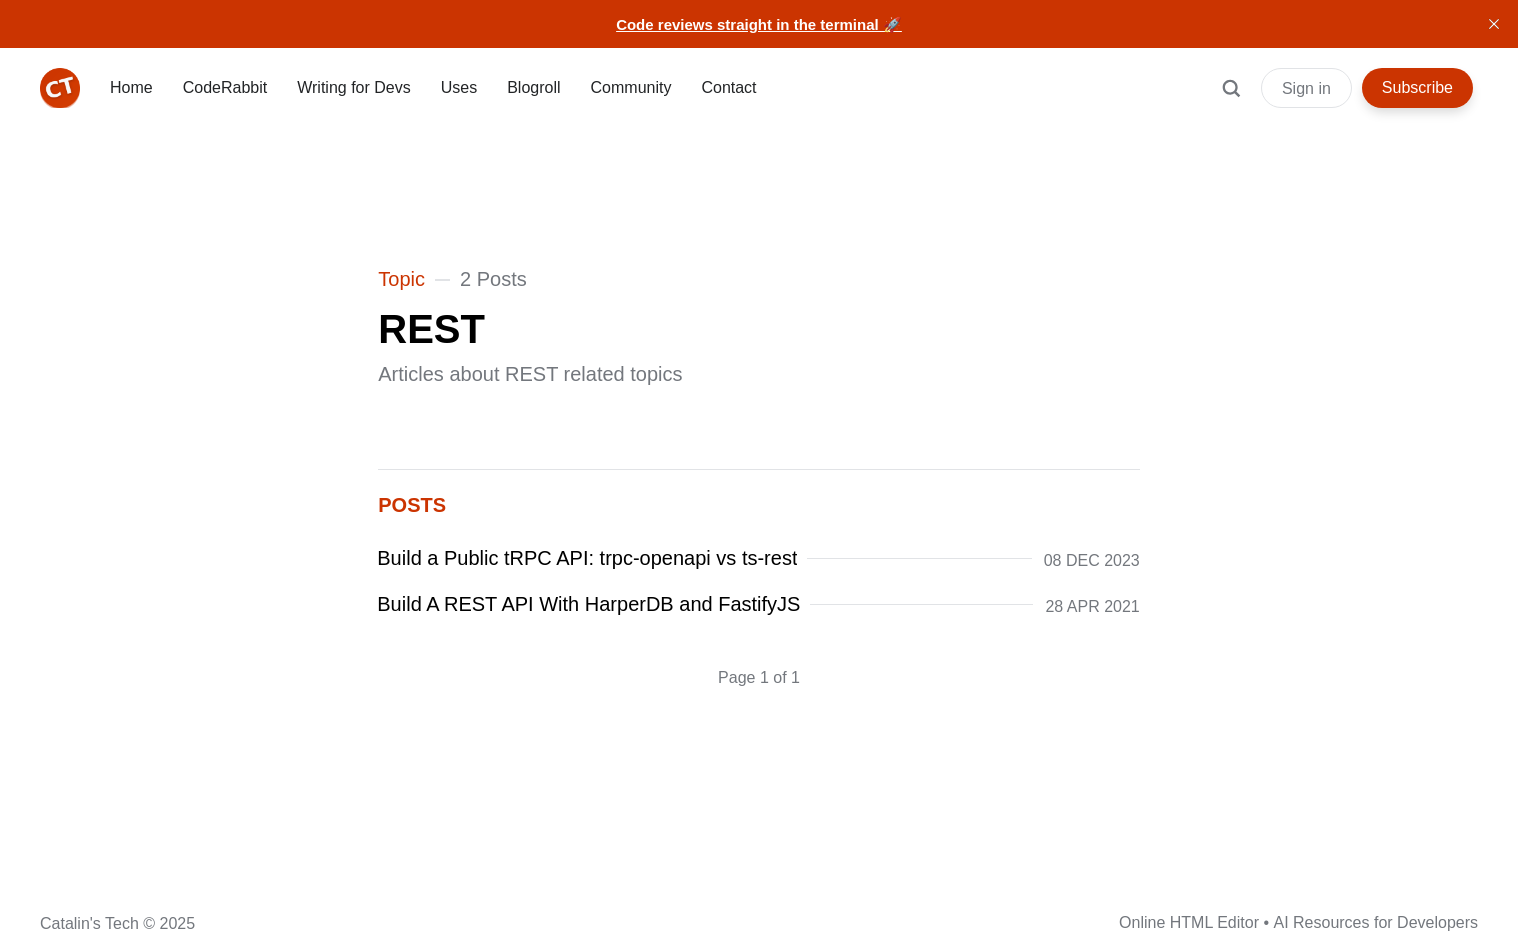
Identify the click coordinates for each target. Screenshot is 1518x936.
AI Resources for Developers (1375, 922)
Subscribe (1417, 87)
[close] (1494, 24)
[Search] (1231, 98)
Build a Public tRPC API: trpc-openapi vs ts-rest (587, 558)
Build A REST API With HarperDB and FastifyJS (589, 604)
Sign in (1306, 88)
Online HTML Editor (1189, 922)
